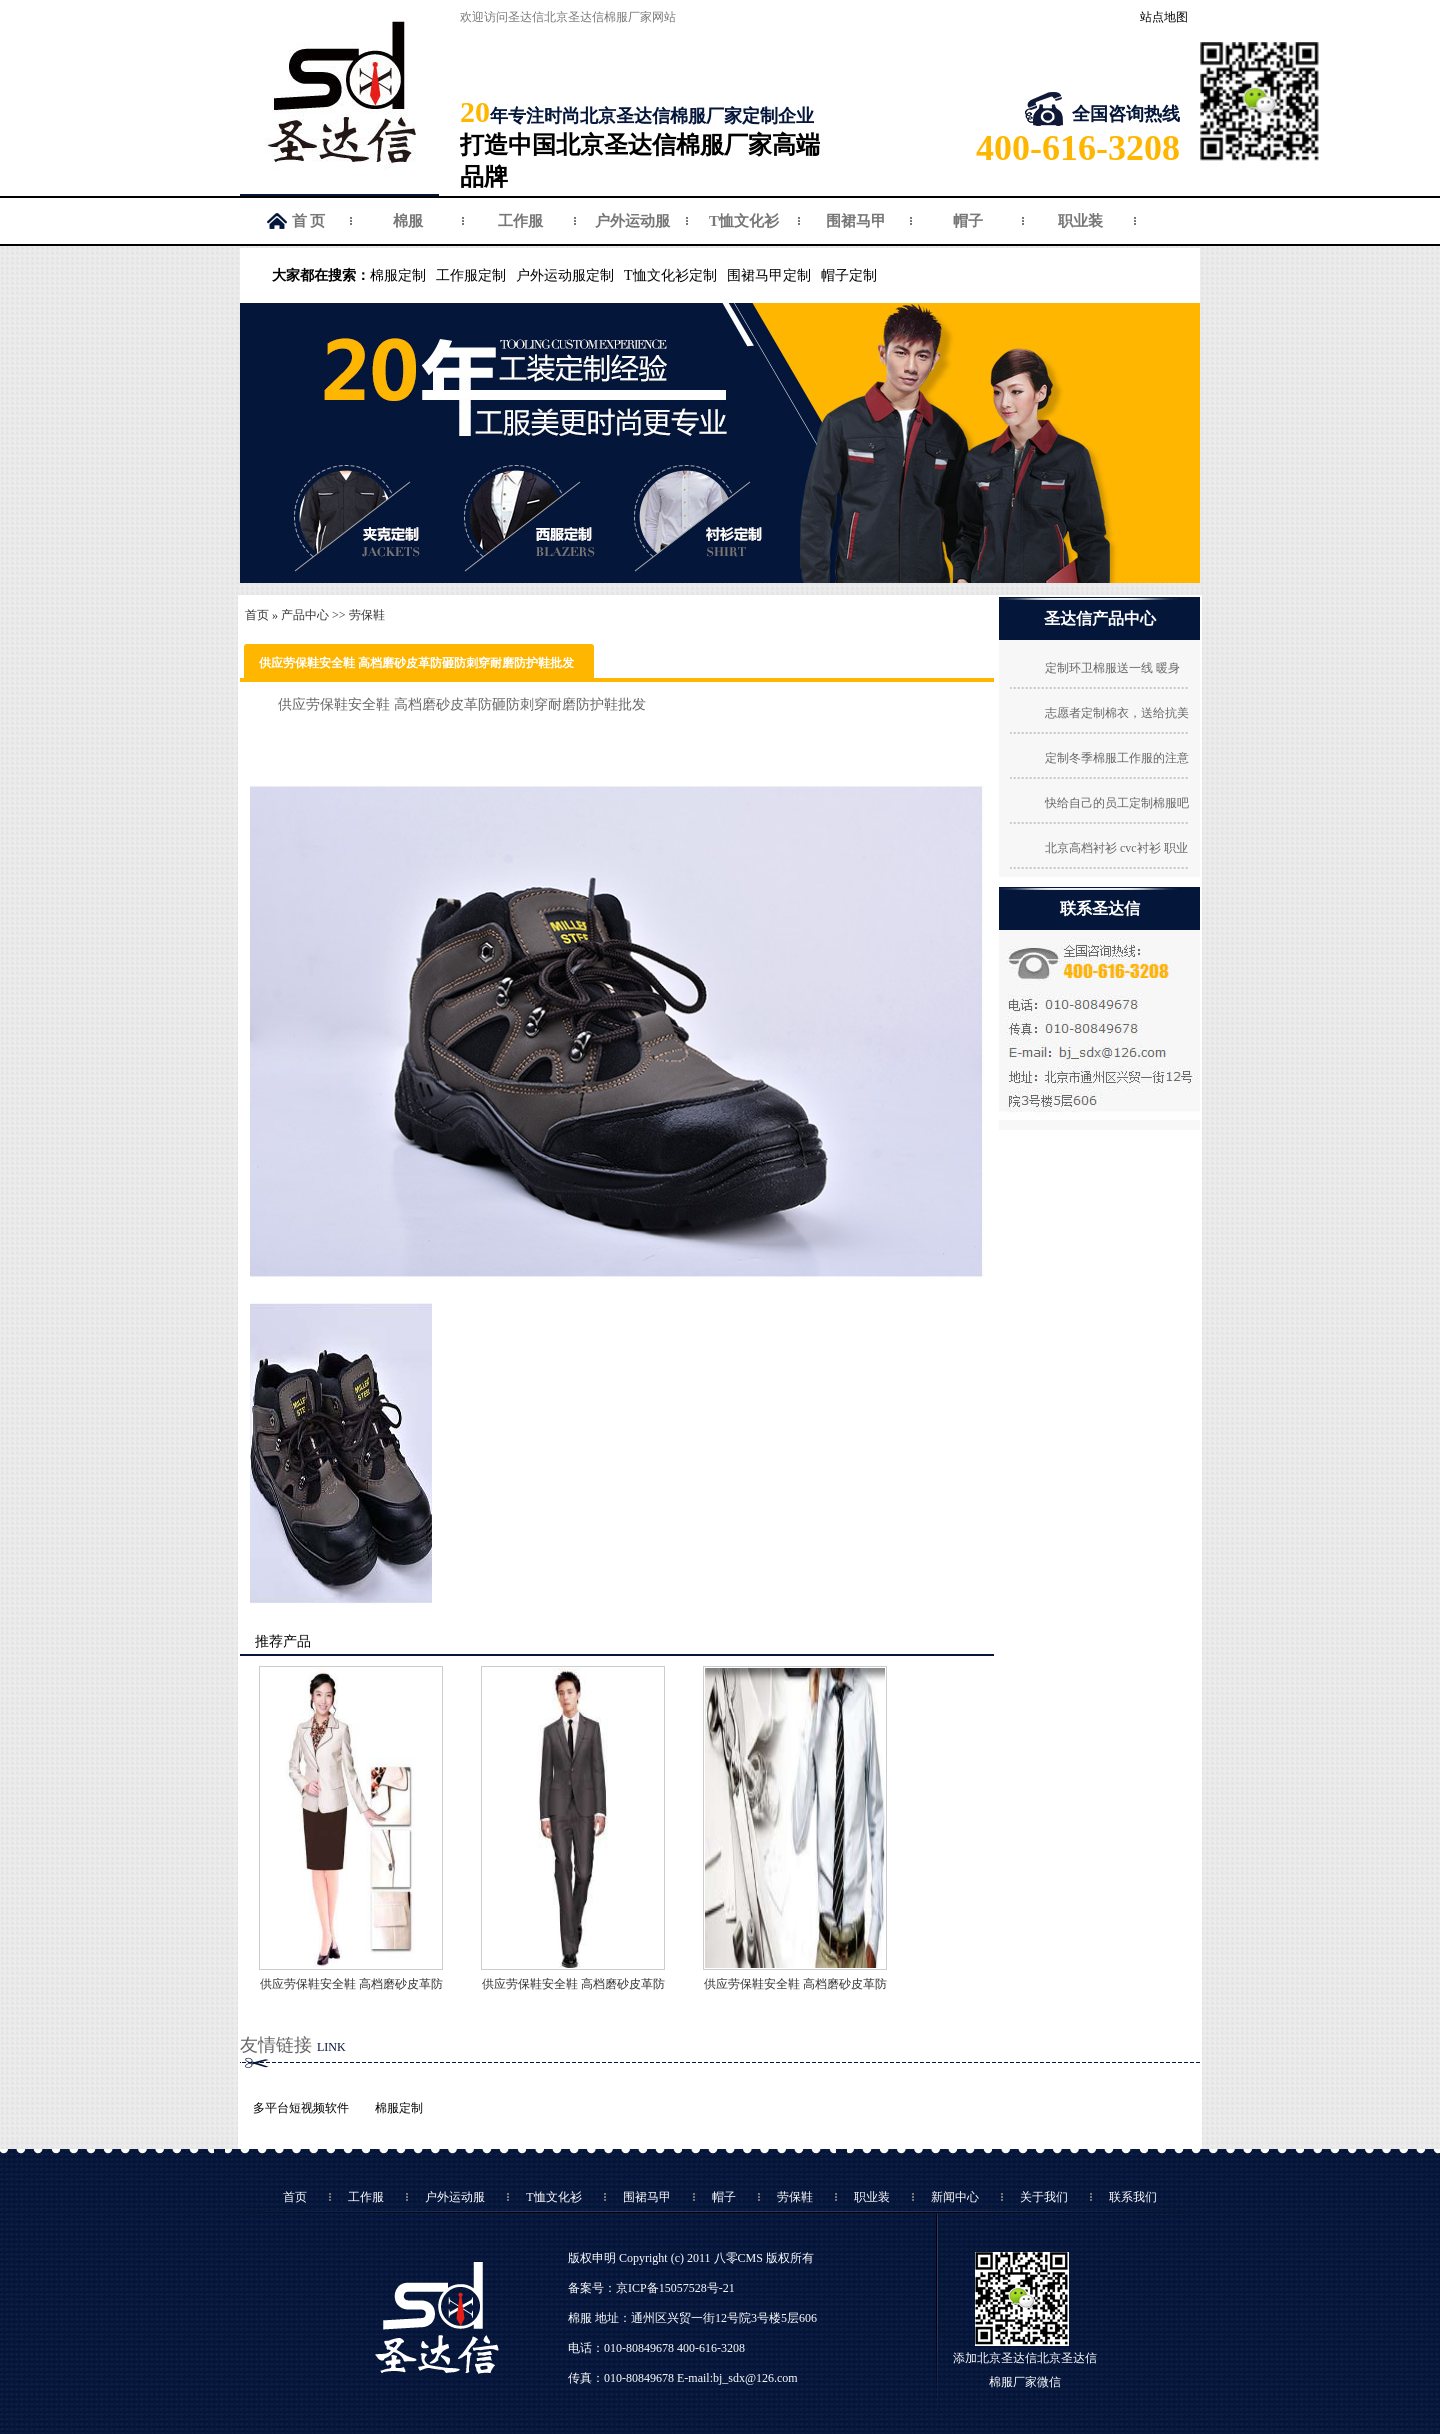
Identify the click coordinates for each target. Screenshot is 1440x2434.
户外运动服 (632, 221)
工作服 (520, 221)
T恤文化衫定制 (670, 275)
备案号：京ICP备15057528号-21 (651, 2288)
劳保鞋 (367, 615)
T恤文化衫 (744, 221)
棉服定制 (398, 275)
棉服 (408, 221)
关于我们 (1044, 2197)
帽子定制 (849, 275)
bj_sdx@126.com (755, 2378)
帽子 (968, 221)
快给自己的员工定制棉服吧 (1117, 803)
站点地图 (1164, 17)
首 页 (309, 221)
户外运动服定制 (565, 275)
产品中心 (305, 615)
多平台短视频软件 (301, 2108)
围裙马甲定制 (769, 275)
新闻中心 (955, 2197)
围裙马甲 (856, 221)
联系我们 (1133, 2197)
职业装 (1080, 221)
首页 (257, 615)
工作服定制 (471, 275)
